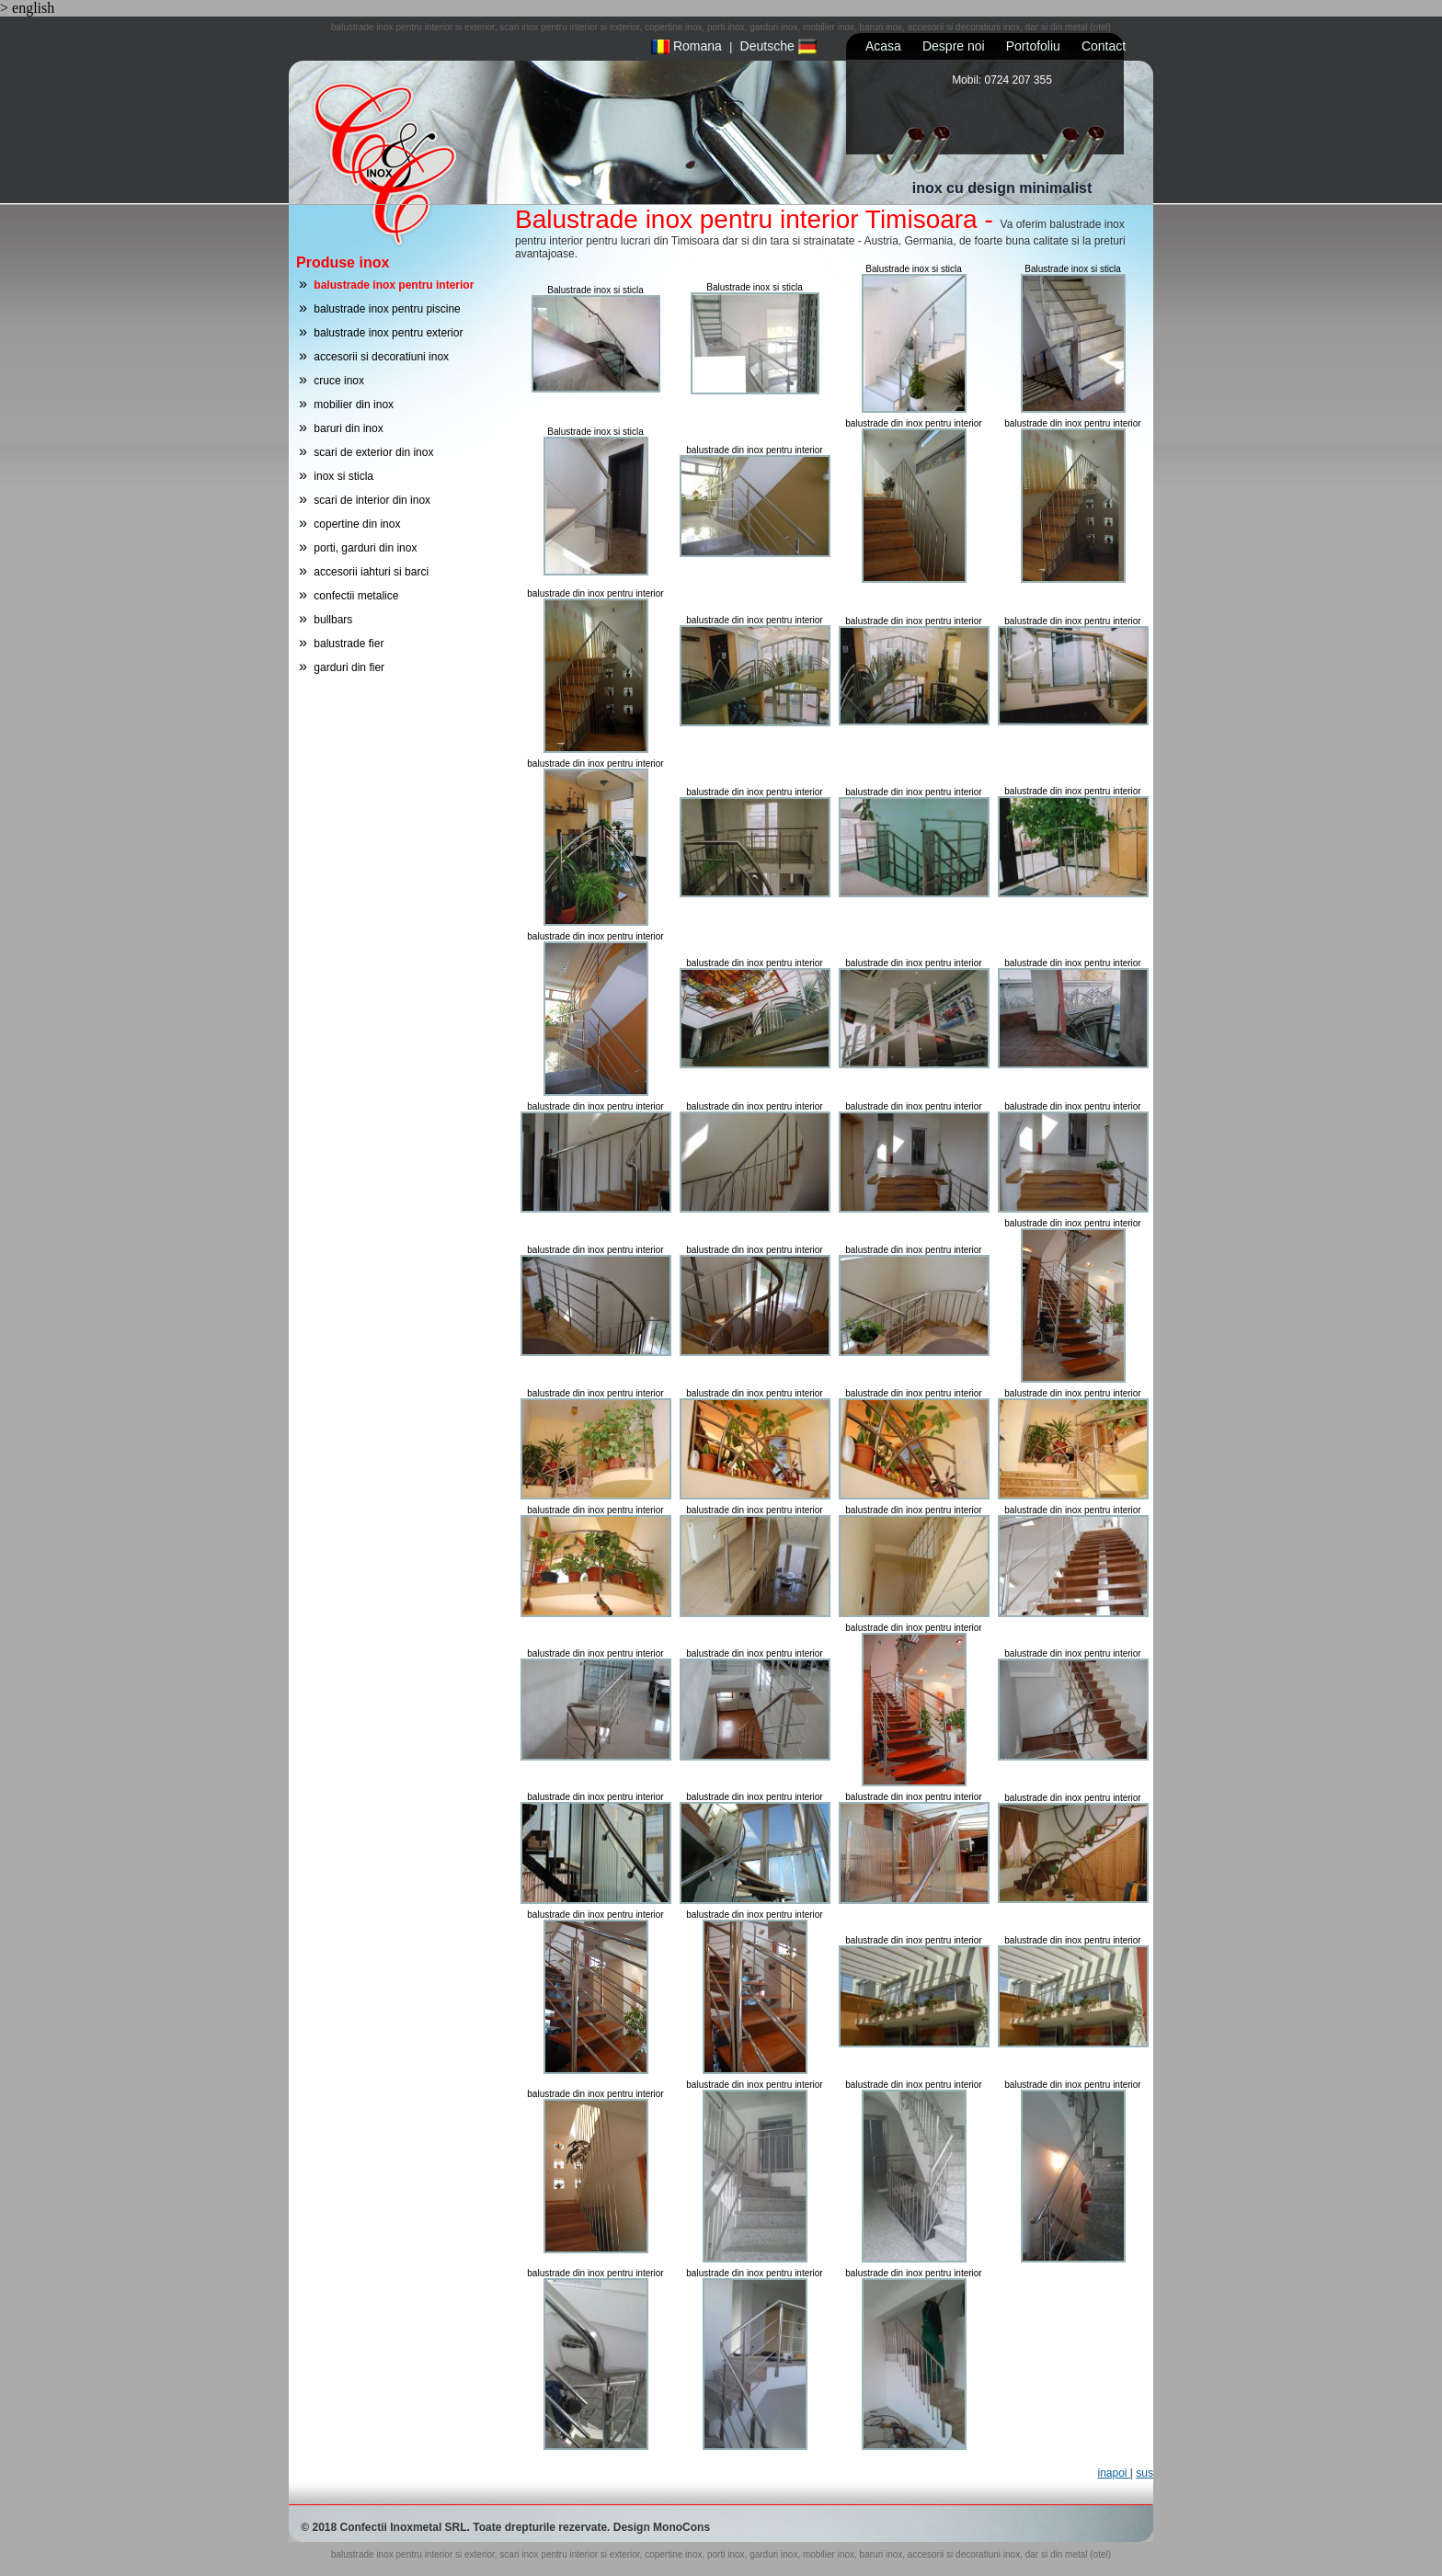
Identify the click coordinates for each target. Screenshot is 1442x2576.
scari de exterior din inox (373, 452)
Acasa (883, 46)
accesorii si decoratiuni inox (381, 356)
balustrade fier (348, 643)
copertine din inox (357, 524)
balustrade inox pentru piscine (387, 308)
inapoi (1113, 2473)
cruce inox (339, 380)
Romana (686, 46)
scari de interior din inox (372, 500)
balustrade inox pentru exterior (388, 332)
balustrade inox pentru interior (394, 285)
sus (1144, 2473)
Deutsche (778, 46)
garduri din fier (349, 667)
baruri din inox (348, 428)
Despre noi (953, 46)
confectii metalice (356, 595)
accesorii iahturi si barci (371, 571)
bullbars (333, 619)
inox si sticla (343, 476)
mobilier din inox (354, 404)
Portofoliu (1033, 46)
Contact (1104, 46)
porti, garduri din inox (365, 547)
